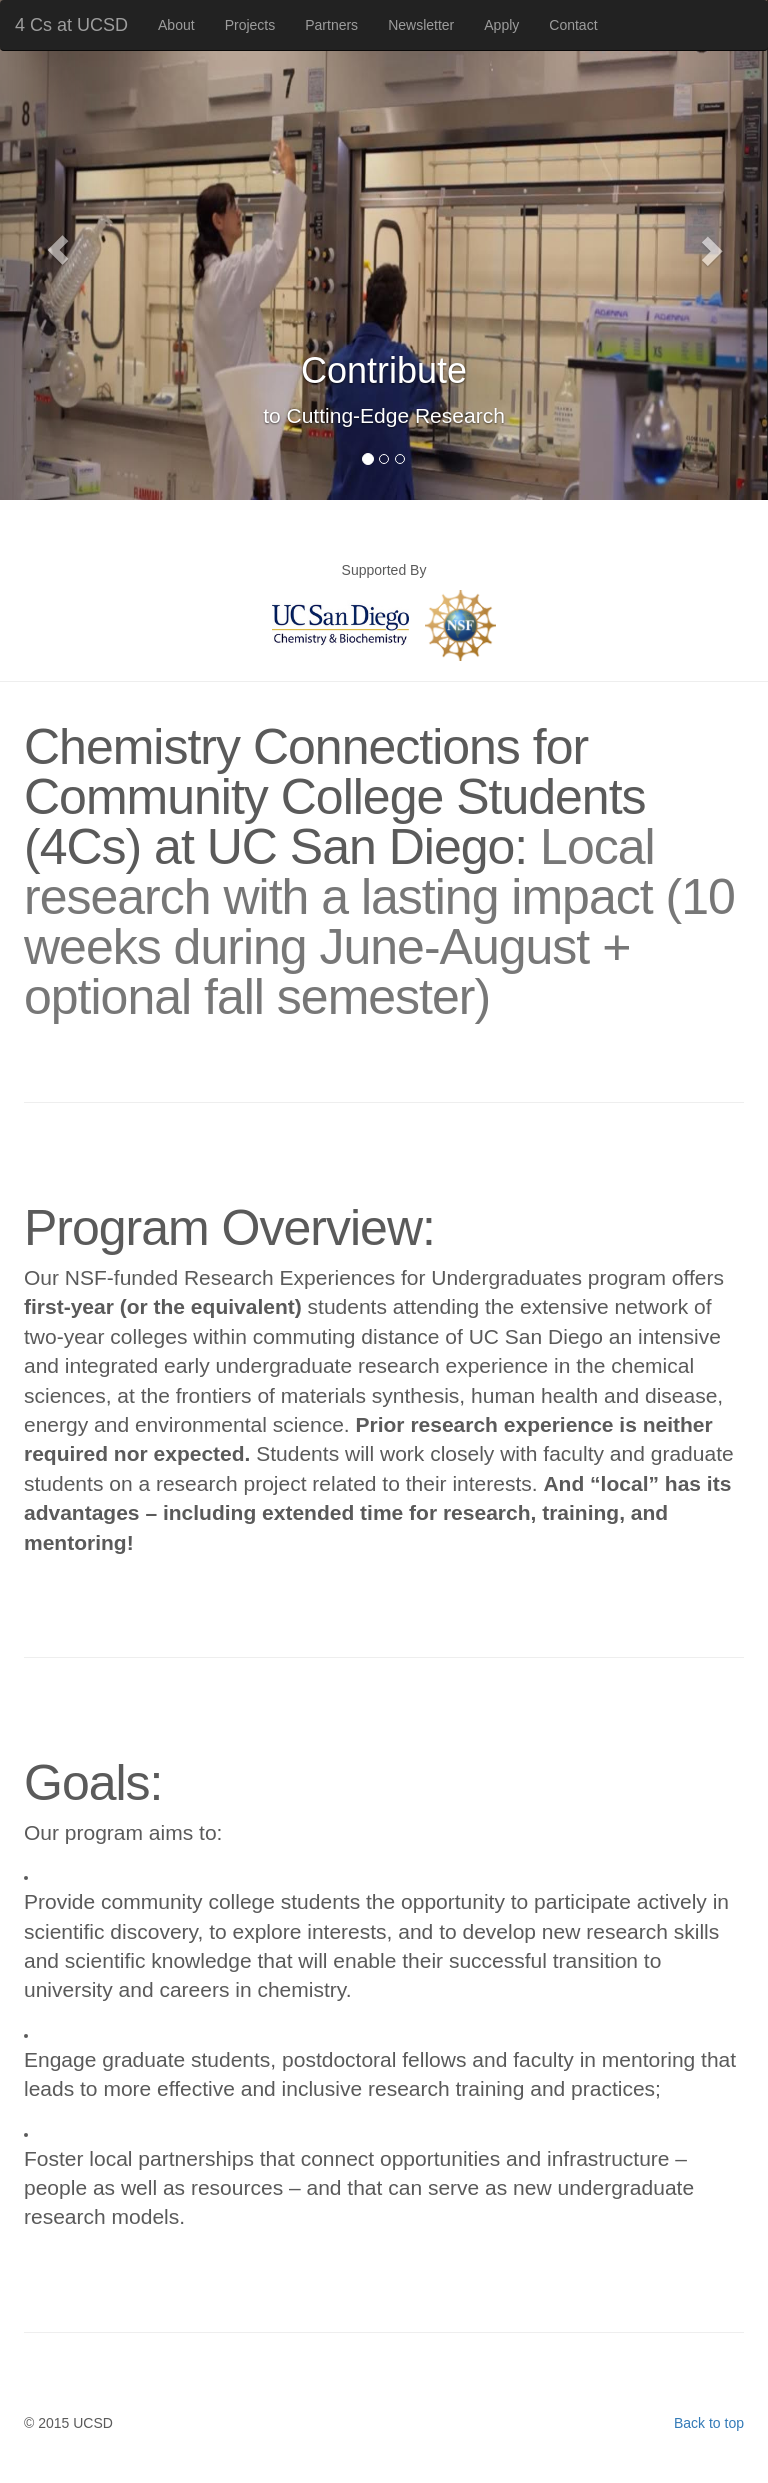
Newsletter (421, 25)
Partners (331, 25)
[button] (57, 250)
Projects (250, 25)
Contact (573, 25)
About (176, 25)
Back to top (709, 2423)
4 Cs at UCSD (71, 25)
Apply (501, 25)
